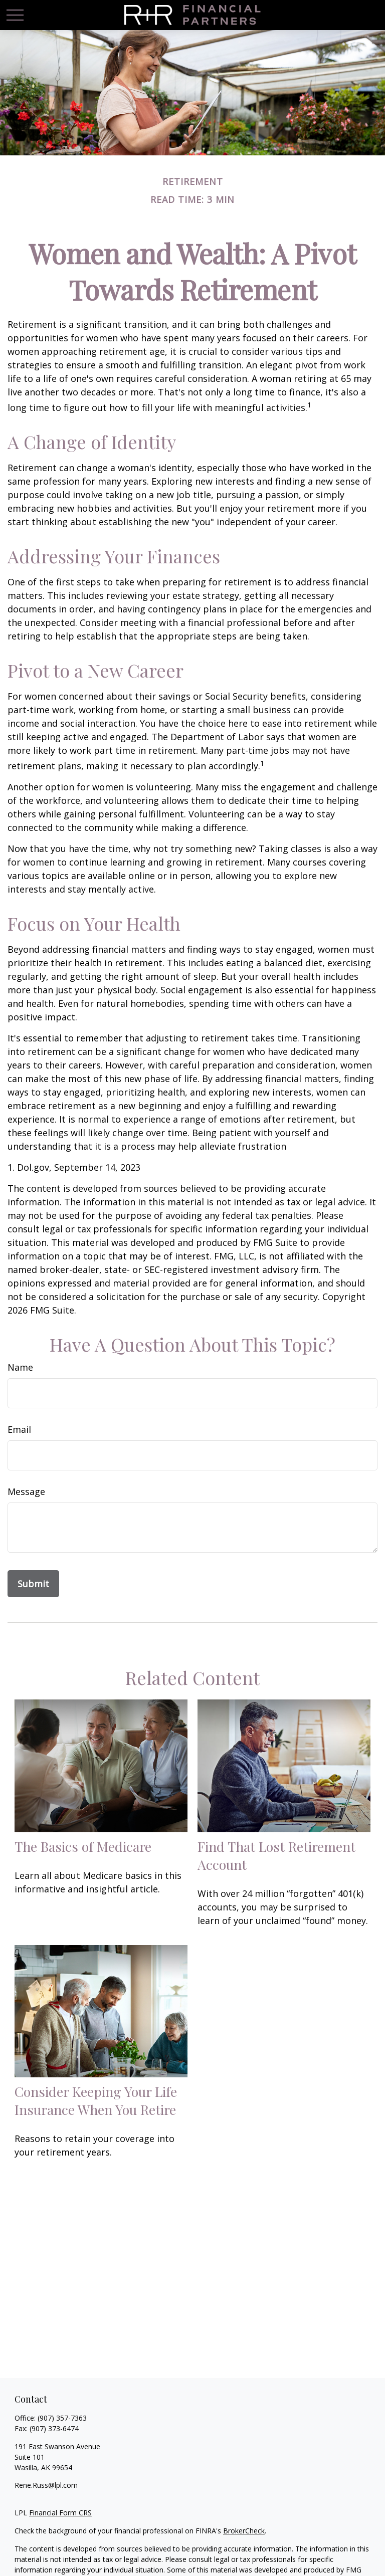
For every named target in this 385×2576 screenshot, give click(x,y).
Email (19, 1429)
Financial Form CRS (60, 2512)
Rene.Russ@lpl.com (46, 2485)
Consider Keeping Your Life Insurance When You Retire (96, 2100)
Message (26, 1491)
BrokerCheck (244, 2530)
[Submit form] (33, 1583)
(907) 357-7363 (62, 2418)
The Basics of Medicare (83, 1846)
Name (20, 1367)
